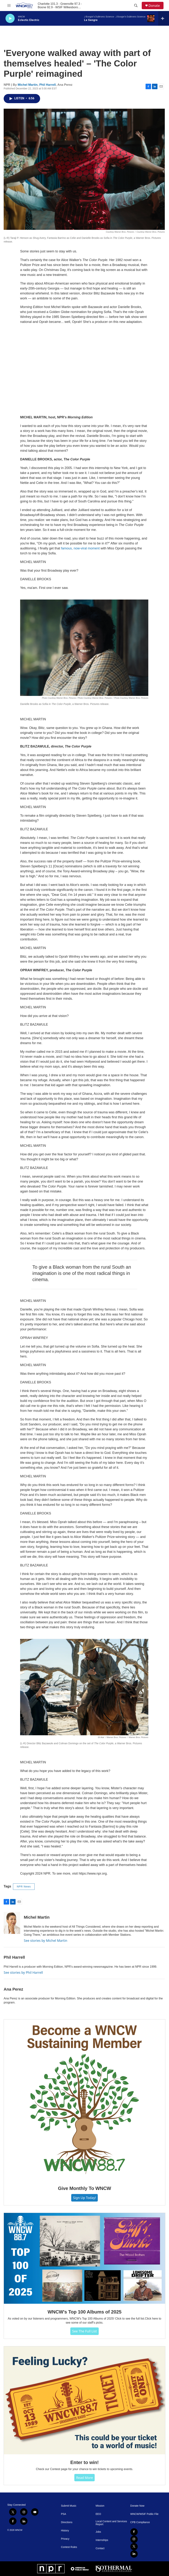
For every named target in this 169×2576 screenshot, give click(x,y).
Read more (84, 2477)
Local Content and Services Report (111, 2523)
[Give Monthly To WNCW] (84, 2099)
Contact (100, 2548)
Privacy (65, 2538)
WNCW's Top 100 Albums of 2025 (84, 2312)
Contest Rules (69, 2547)
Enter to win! (84, 2462)
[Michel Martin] (12, 1923)
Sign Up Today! (84, 2197)
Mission (100, 2505)
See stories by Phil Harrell (23, 1972)
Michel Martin (28, 84)
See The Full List (84, 2331)
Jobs (98, 2531)
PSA (63, 2514)
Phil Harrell (47, 84)
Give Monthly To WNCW (84, 2188)
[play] (10, 18)
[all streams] (163, 18)
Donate (154, 6)
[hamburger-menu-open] (8, 5)
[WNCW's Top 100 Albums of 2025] (84, 2258)
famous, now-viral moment (80, 548)
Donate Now (137, 2505)
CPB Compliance (140, 2522)
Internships (102, 2540)
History (65, 2530)
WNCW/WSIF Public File (144, 2514)
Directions (66, 2522)
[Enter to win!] (84, 2400)
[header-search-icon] (135, 5)
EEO (98, 2514)
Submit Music (68, 2505)
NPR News (24, 1886)
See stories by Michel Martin (45, 1940)
